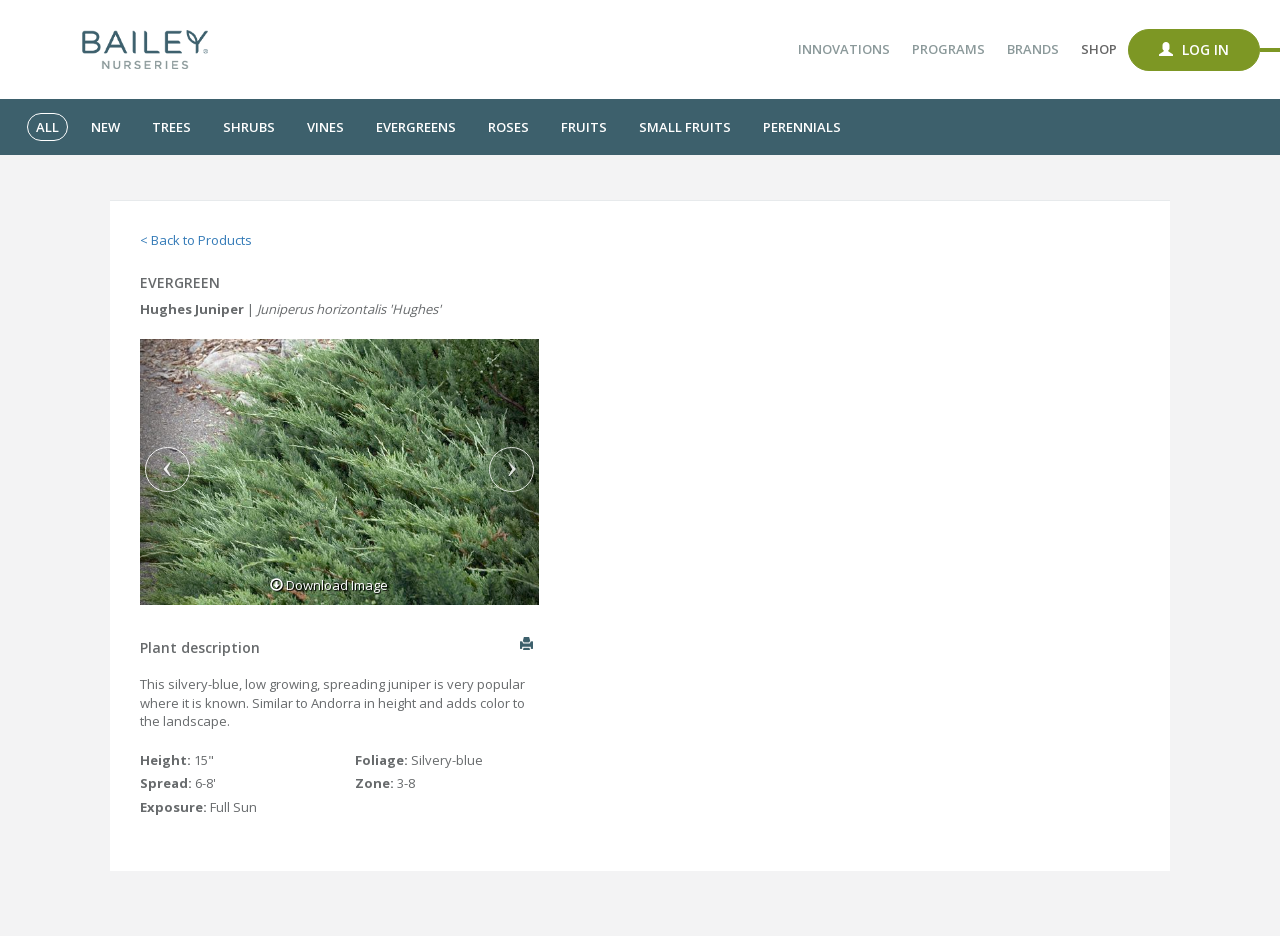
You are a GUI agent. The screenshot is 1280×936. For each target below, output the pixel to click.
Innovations (844, 49)
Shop (1099, 49)
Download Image (329, 585)
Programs (948, 49)
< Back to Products (196, 240)
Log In (1194, 49)
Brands (1033, 49)
